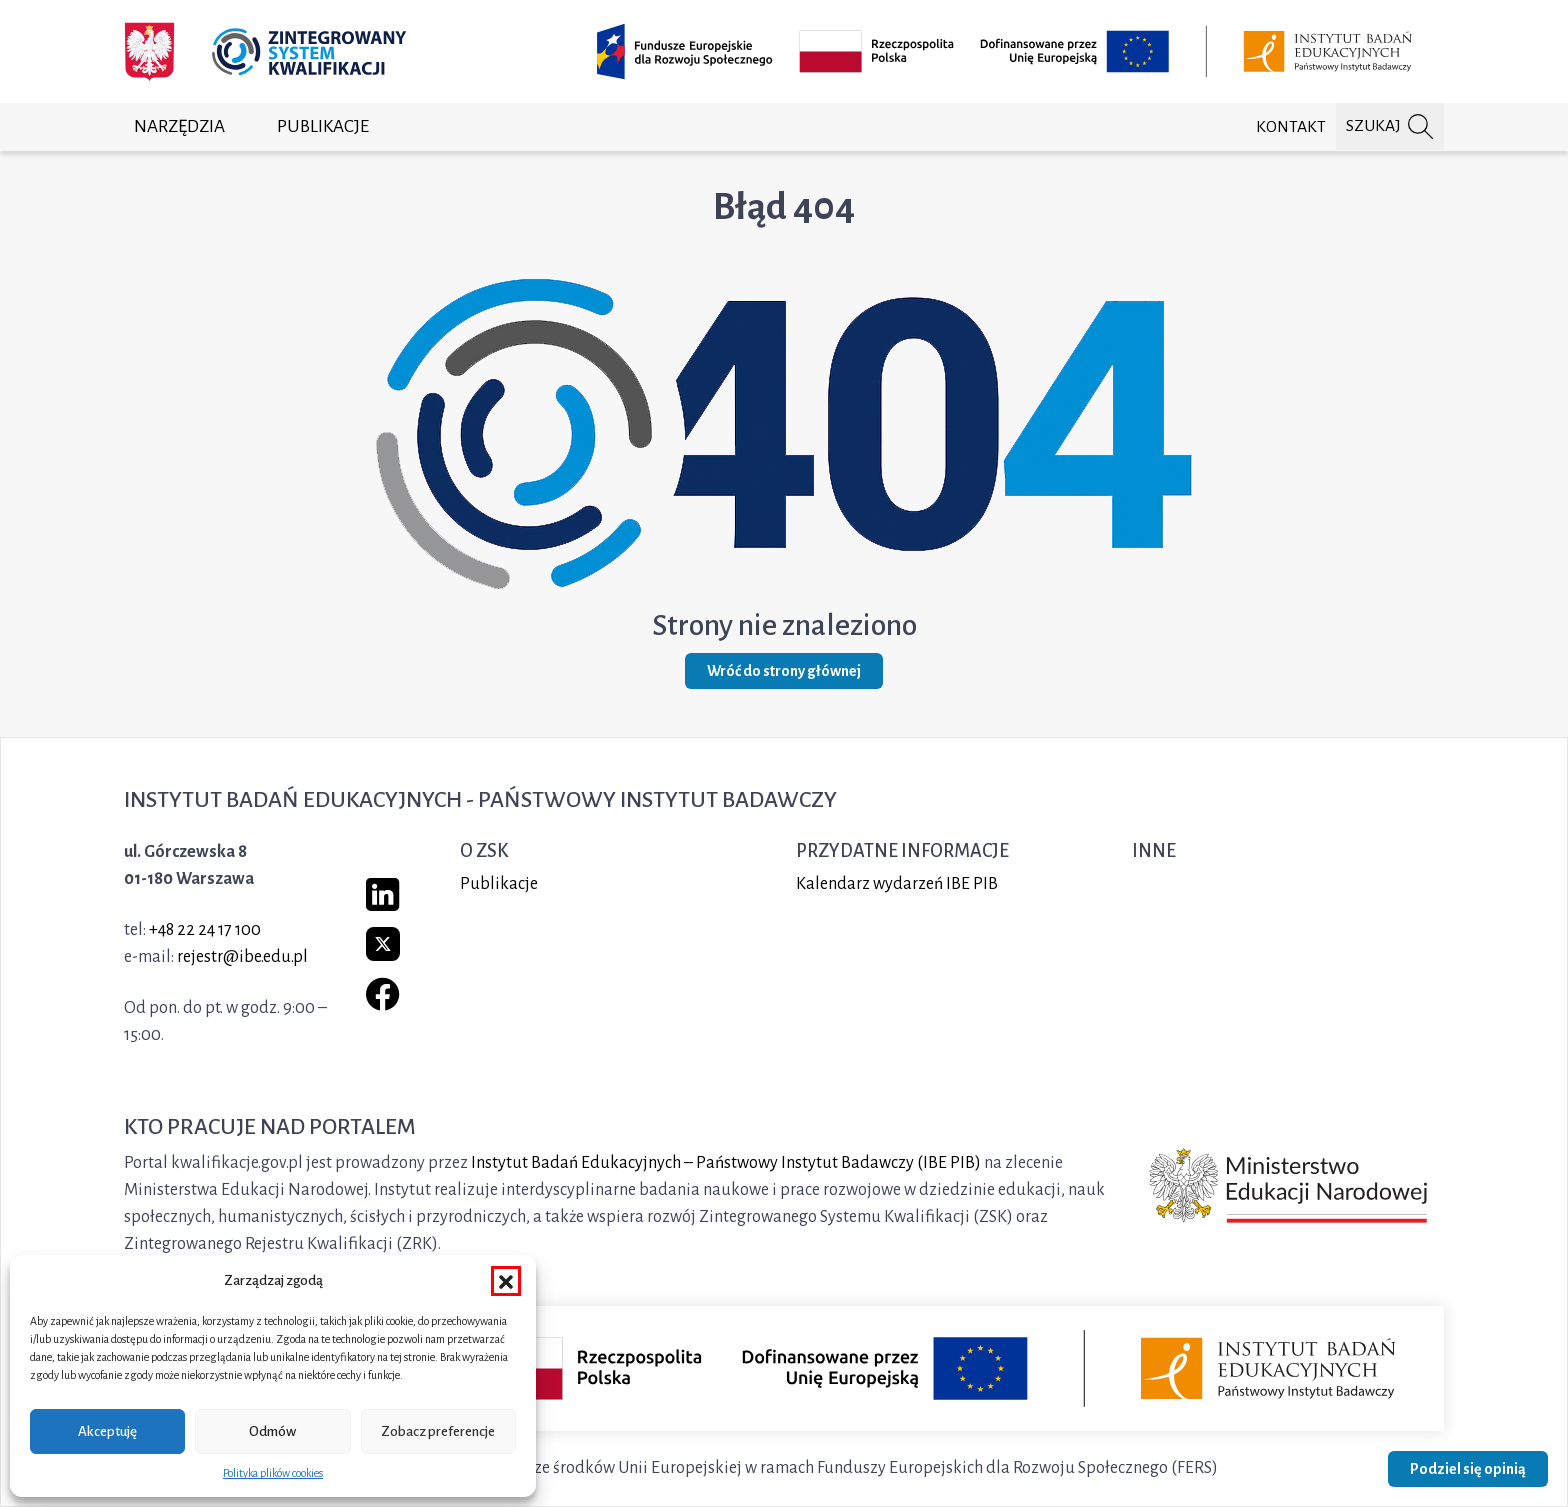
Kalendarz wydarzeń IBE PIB (897, 884)
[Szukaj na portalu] (1390, 126)
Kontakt (1291, 127)
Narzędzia (179, 126)
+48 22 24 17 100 (205, 930)
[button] (506, 1281)
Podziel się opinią (1468, 1469)
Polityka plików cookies (273, 1473)
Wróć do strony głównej (784, 671)
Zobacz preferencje (438, 1431)
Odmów (272, 1431)
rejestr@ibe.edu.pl (242, 957)
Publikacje (323, 126)
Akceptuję (107, 1431)
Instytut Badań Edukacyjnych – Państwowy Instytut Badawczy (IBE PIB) (726, 1163)
